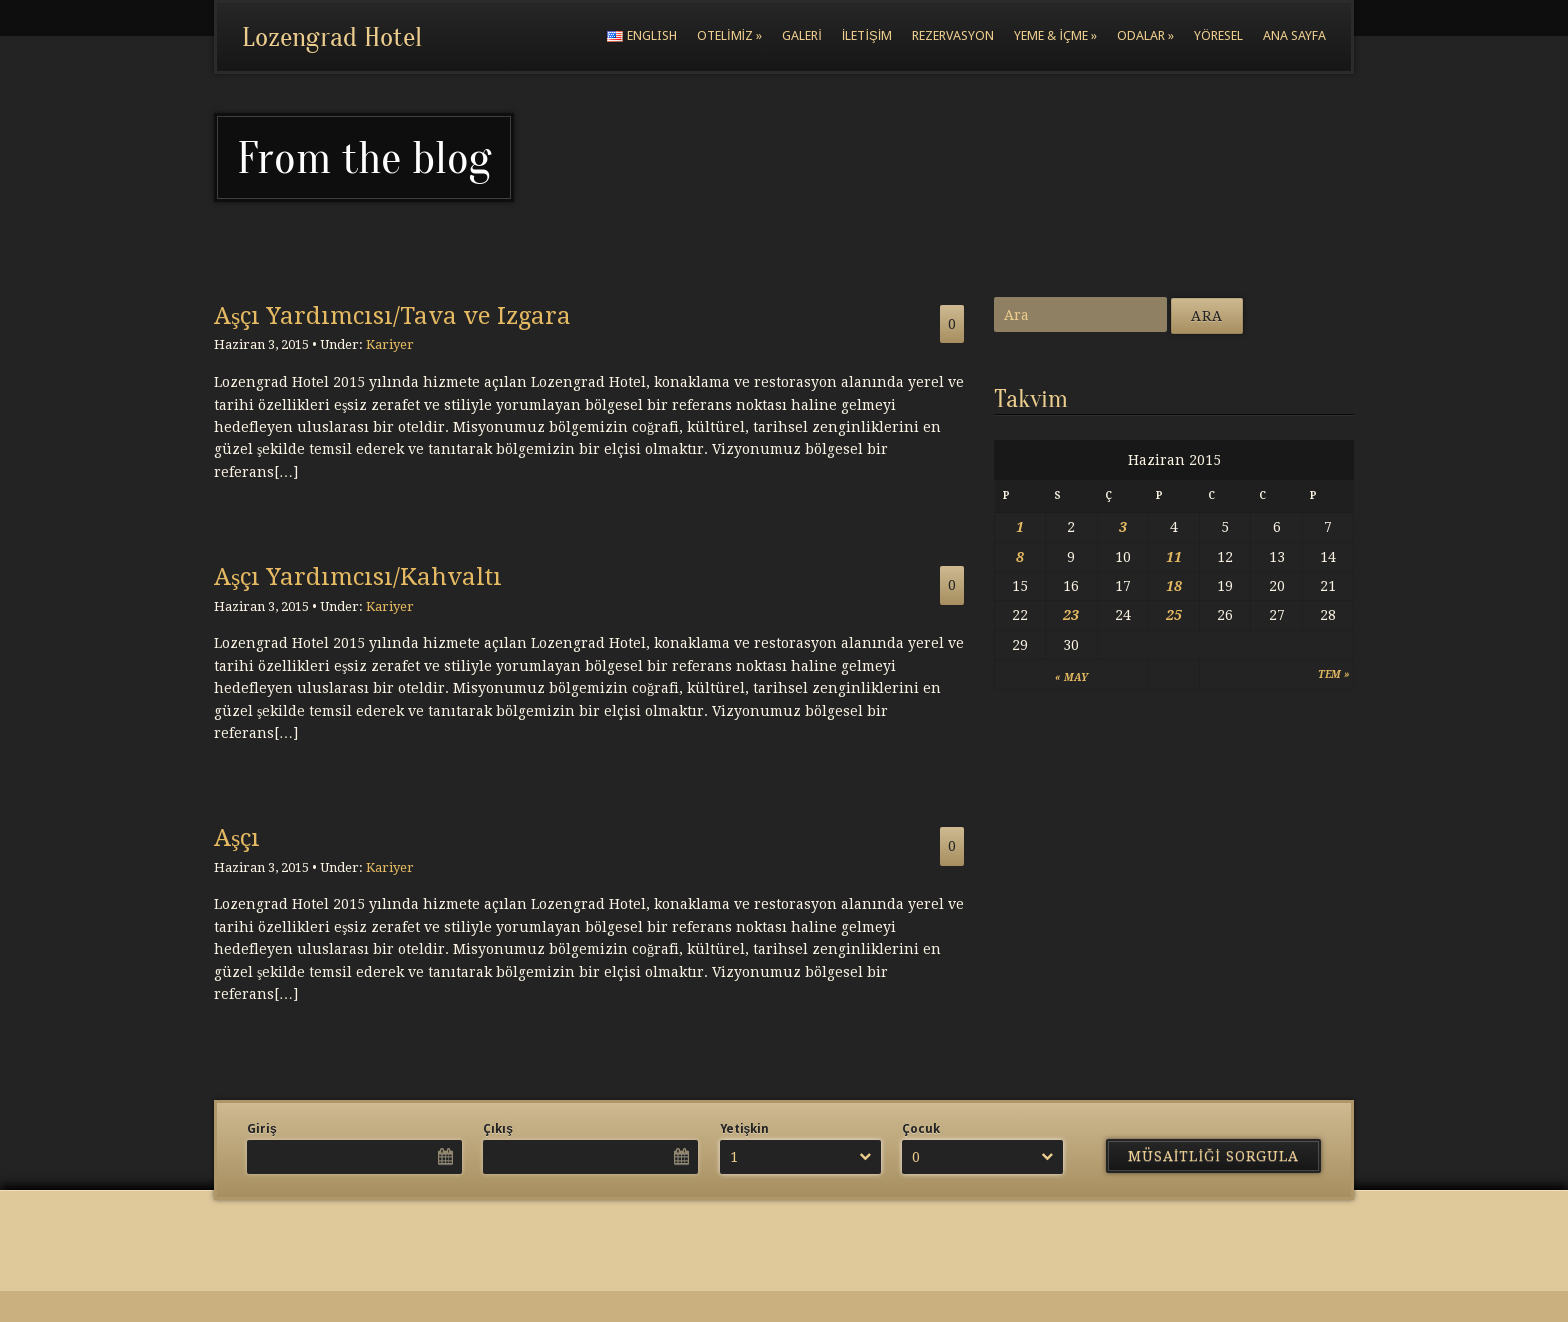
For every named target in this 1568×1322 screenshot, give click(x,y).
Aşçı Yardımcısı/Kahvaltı (358, 577)
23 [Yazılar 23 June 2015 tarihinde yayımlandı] (1071, 615)
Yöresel (1218, 35)
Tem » (1334, 674)
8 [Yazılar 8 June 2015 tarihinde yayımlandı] (1020, 557)
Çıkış (498, 1129)
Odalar (1145, 35)
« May (1071, 677)
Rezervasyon (953, 35)
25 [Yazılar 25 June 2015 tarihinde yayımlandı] (1174, 615)
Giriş (262, 1129)
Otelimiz (729, 35)
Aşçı (237, 838)
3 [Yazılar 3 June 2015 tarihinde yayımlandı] (1123, 527)
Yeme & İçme (1055, 35)
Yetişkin (745, 1129)
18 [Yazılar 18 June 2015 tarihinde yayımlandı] (1174, 586)
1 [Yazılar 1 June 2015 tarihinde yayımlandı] (1020, 527)
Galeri (802, 35)
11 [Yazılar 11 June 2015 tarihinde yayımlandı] (1174, 557)
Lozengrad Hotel (332, 37)
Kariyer (390, 344)
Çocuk (921, 1129)
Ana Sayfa (1294, 35)
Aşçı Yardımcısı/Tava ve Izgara (392, 316)
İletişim (867, 35)
